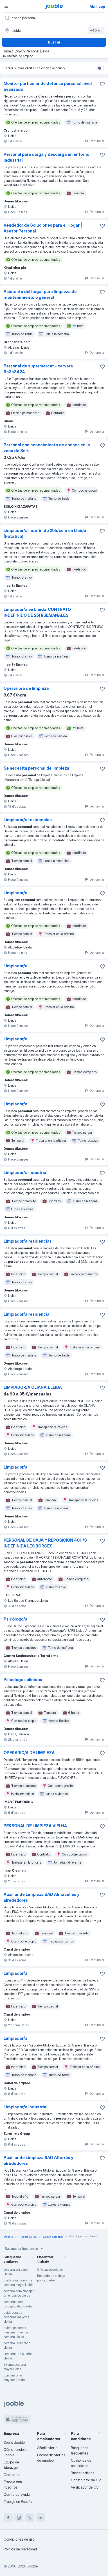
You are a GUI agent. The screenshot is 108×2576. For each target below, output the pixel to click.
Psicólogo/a (15, 1619)
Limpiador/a (15, 892)
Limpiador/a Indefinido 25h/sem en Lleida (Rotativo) (45, 533)
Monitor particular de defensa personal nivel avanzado (48, 86)
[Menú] (6, 6)
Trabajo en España (18, 2501)
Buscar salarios (82, 2473)
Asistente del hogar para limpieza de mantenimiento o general (40, 294)
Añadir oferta (47, 2448)
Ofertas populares (50, 2269)
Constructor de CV (86, 2480)
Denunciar (94, 141)
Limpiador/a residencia (27, 1314)
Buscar (54, 42)
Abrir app (97, 6)
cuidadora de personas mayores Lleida (16, 2317)
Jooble (32, 2566)
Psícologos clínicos (23, 1679)
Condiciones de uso (19, 2539)
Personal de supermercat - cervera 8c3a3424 (38, 369)
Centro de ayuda (17, 2494)
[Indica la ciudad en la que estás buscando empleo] (54, 30)
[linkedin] (40, 2517)
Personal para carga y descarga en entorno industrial (46, 157)
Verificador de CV (85, 2487)
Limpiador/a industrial (25, 1172)
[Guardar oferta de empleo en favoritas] (102, 84)
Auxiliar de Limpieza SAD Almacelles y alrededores (41, 1897)
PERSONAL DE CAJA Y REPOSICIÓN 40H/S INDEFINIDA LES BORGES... (45, 1543)
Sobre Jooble (14, 2442)
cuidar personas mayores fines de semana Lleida (16, 2332)
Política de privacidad (20, 2549)
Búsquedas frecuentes (24, 2248)
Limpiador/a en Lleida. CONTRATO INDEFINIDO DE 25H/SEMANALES (37, 612)
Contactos (12, 2474)
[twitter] (29, 2517)
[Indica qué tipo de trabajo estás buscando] (54, 18)
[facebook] (8, 2517)
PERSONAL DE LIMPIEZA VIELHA (35, 1825)
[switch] (100, 68)
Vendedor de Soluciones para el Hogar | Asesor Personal (43, 228)
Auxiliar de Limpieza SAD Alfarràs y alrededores (38, 2160)
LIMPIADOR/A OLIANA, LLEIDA (33, 1387)
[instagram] (18, 2517)
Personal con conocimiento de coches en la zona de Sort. (47, 448)
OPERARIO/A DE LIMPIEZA (29, 1752)
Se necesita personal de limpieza (36, 768)
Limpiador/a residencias (28, 819)
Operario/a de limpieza (26, 688)
